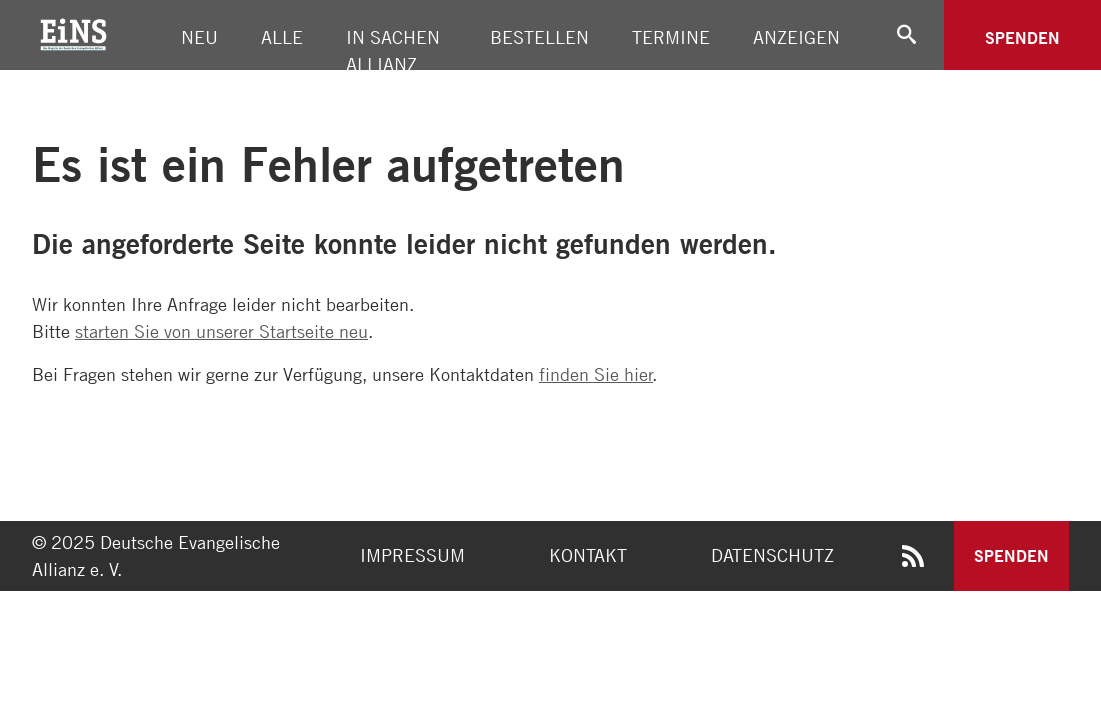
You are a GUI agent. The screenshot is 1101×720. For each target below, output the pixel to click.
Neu (199, 37)
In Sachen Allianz (393, 50)
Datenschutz (772, 555)
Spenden (1022, 37)
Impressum (412, 555)
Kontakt (588, 555)
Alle (282, 37)
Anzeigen (796, 37)
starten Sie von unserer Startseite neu (221, 331)
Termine (671, 37)
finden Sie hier (596, 374)
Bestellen (539, 37)
